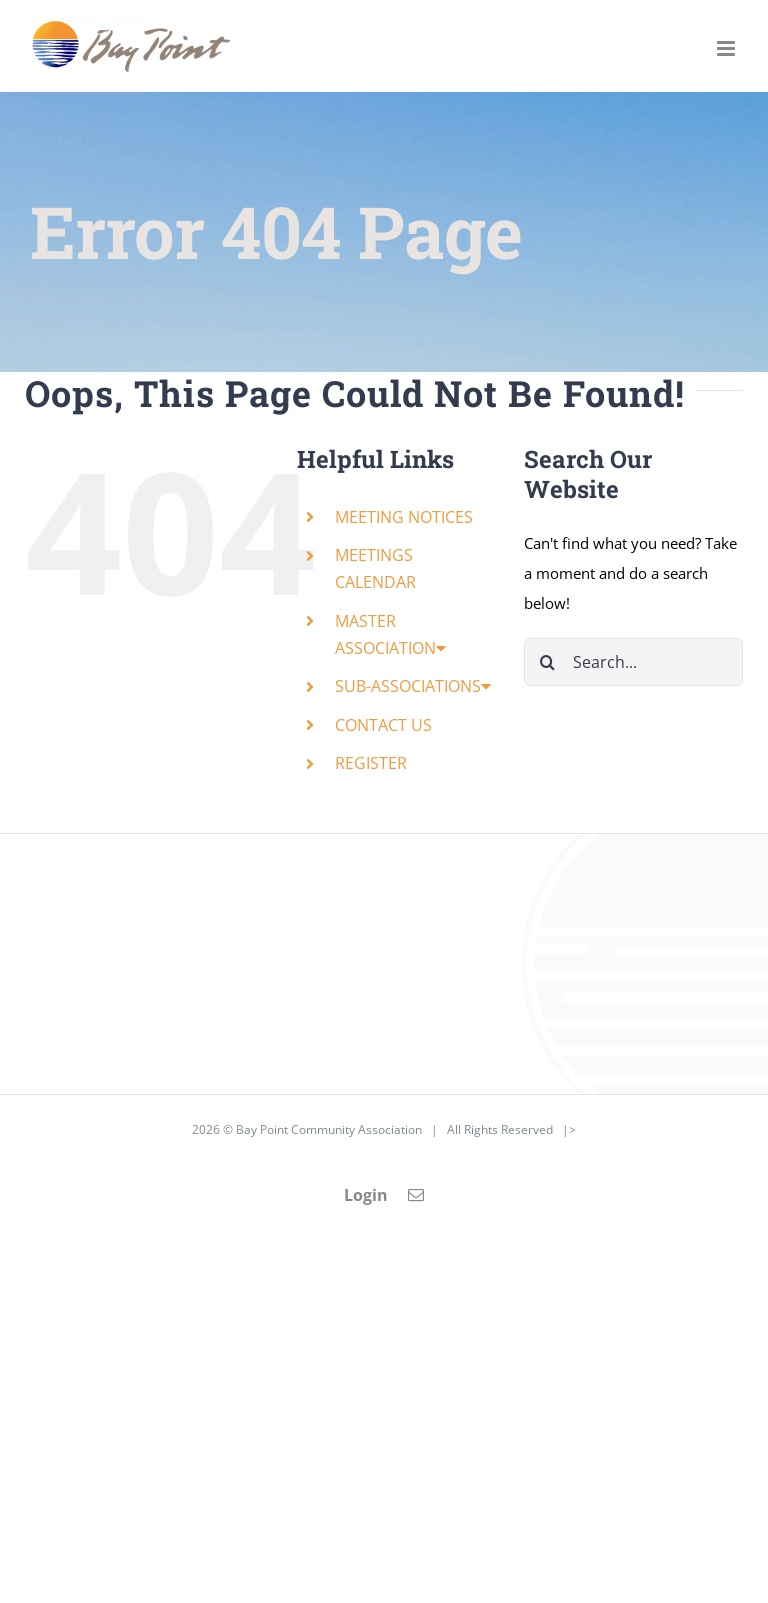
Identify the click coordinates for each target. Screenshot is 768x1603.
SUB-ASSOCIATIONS (413, 686)
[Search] (548, 662)
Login (366, 1195)
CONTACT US (383, 725)
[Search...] (633, 662)
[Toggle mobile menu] (727, 48)
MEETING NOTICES (404, 517)
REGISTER (371, 763)
